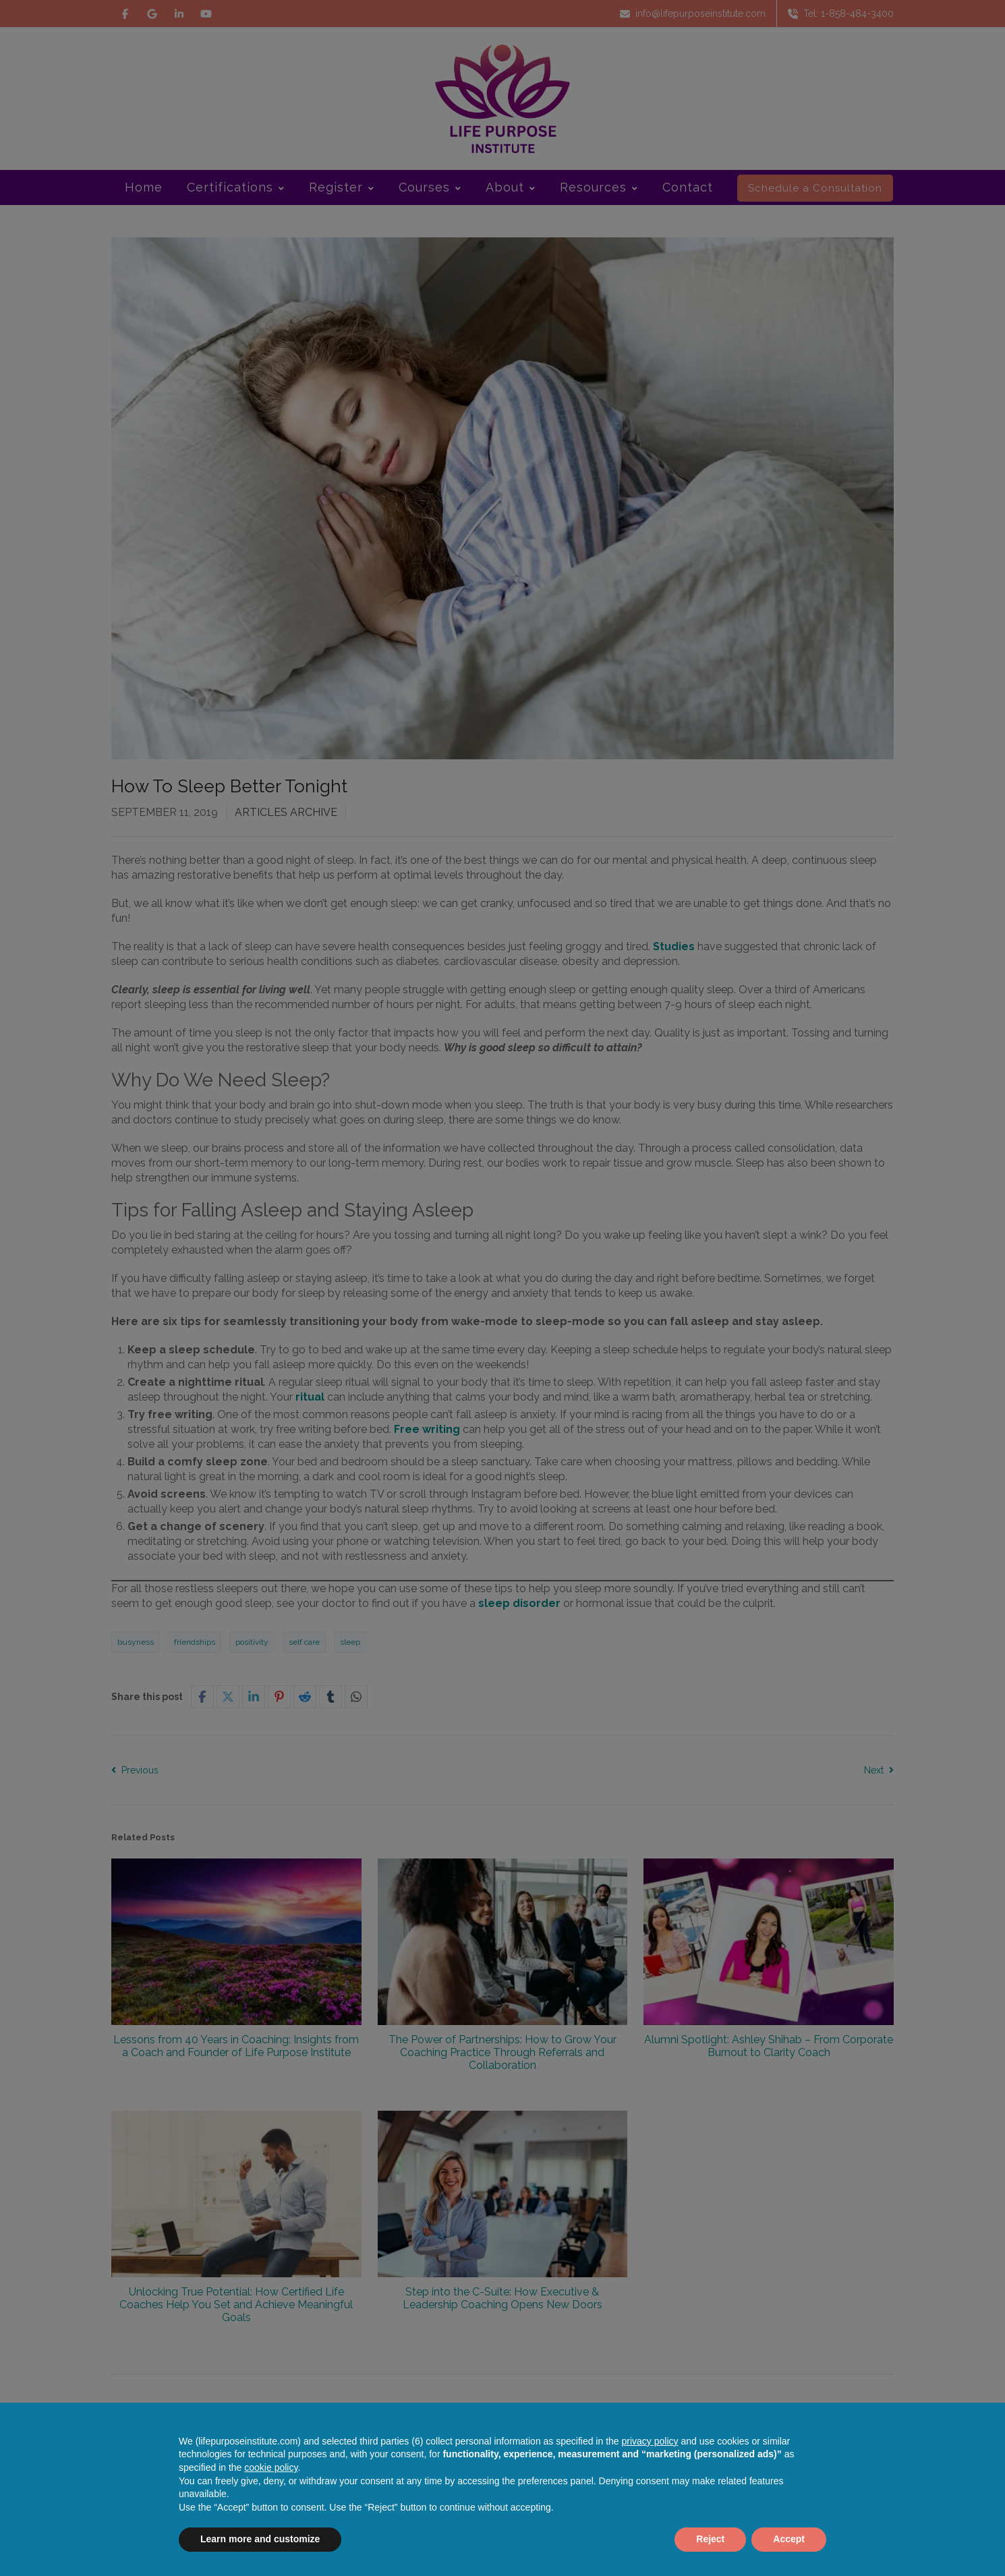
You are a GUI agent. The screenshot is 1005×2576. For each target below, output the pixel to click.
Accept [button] (789, 2539)
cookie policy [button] (270, 2467)
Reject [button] (710, 2539)
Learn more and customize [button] (260, 2539)
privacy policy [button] (650, 2441)
